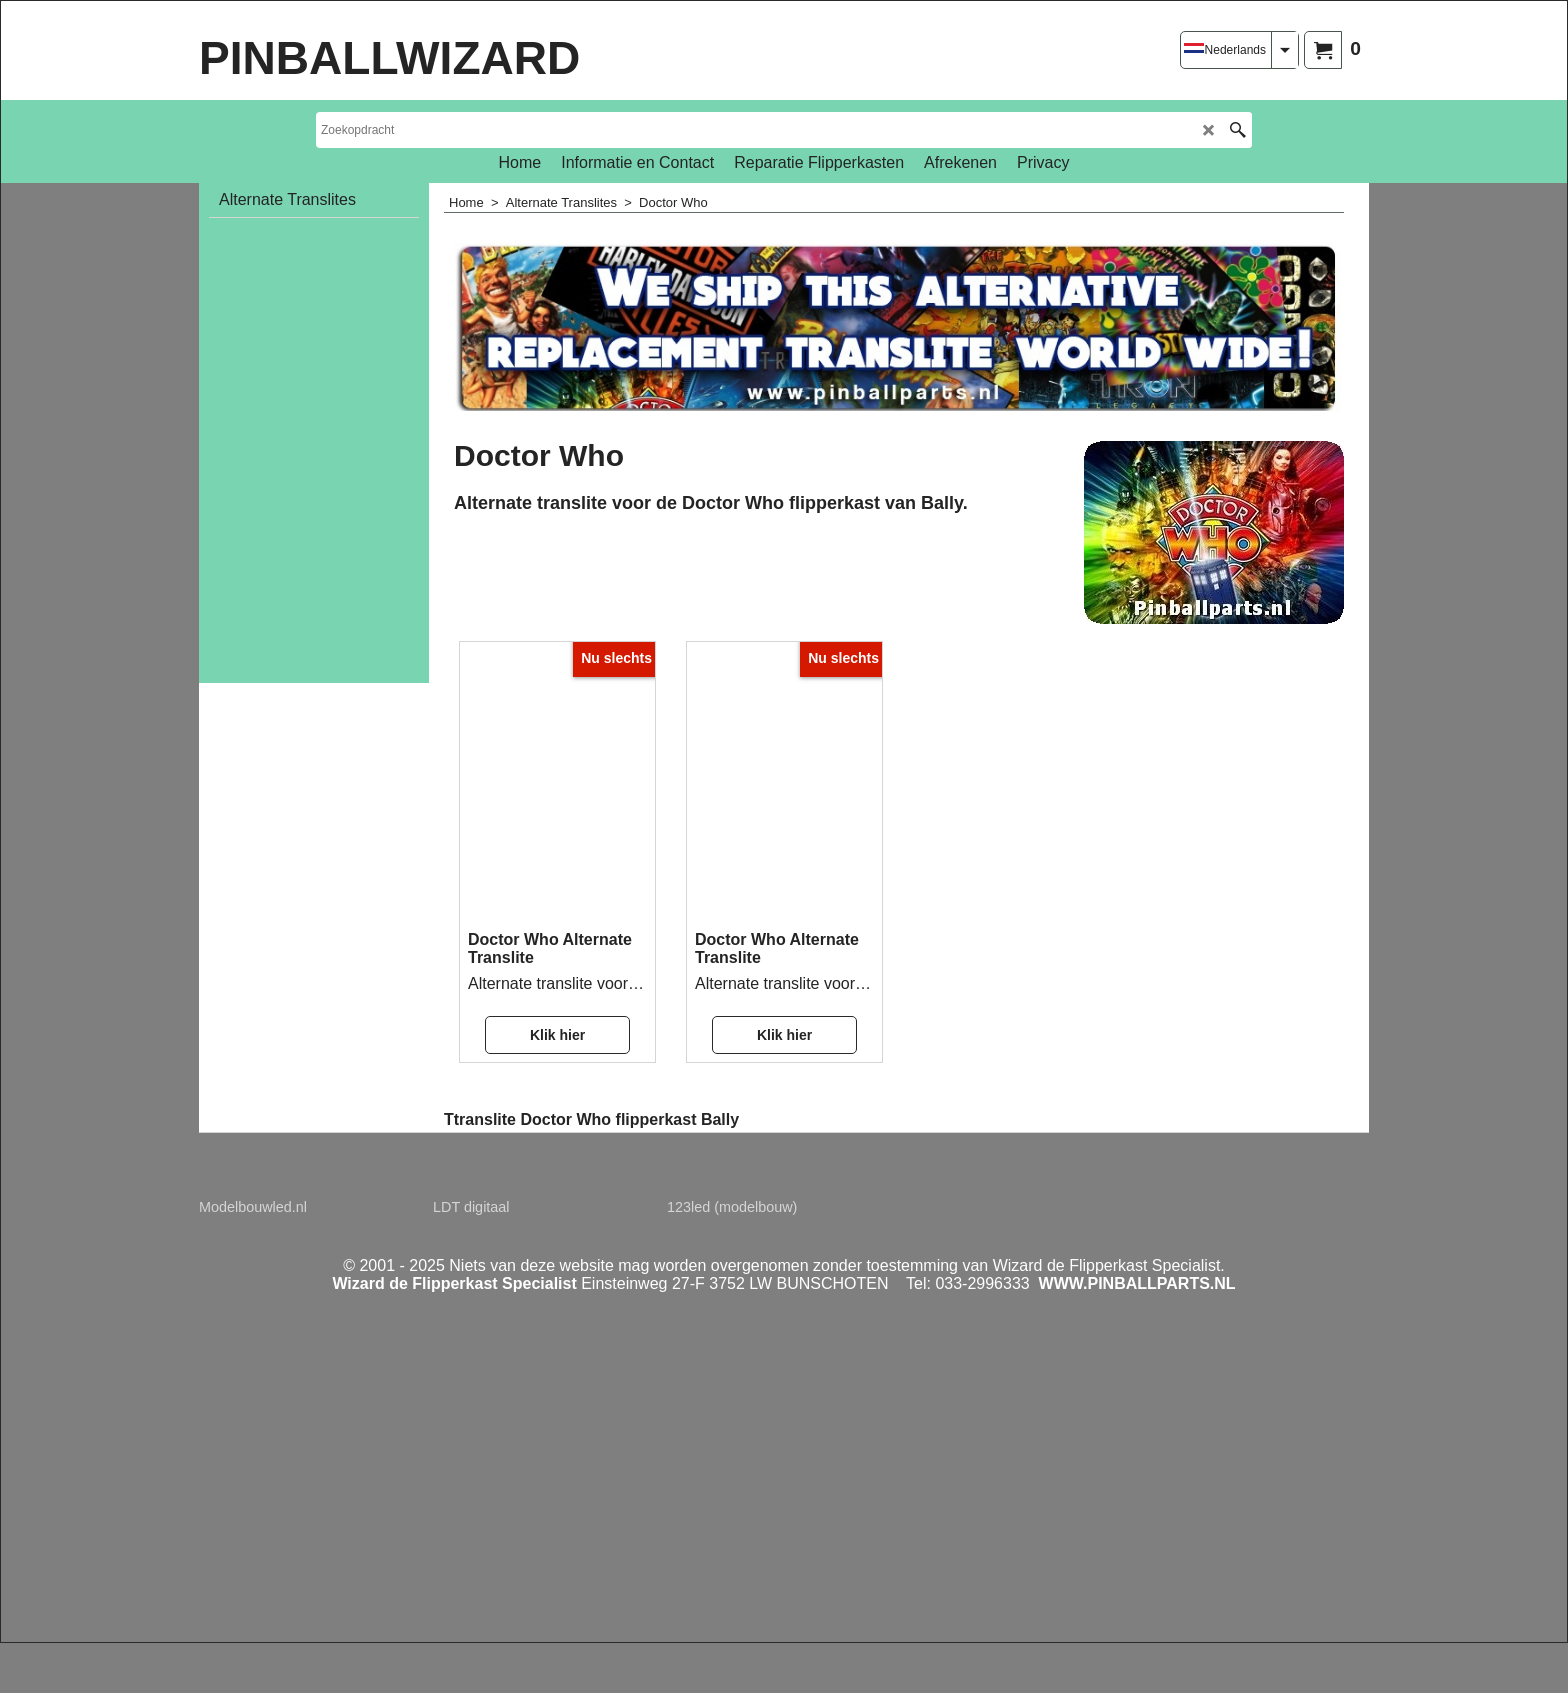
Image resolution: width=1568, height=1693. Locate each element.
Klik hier (557, 1035)
